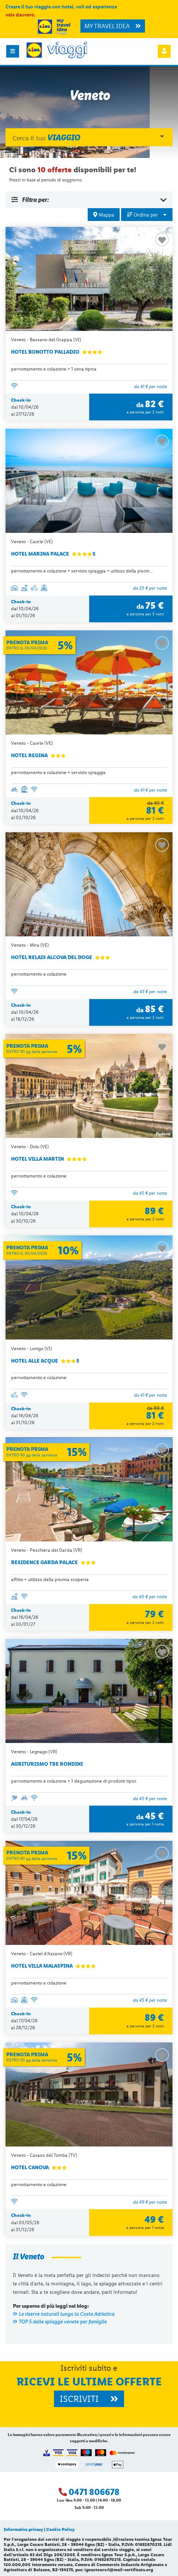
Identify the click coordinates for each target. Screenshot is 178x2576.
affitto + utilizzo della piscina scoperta (50, 1579)
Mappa (103, 214)
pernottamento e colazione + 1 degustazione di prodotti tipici (73, 1781)
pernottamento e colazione (38, 974)
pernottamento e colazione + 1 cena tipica (54, 369)
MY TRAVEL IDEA (112, 26)
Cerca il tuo (88, 137)
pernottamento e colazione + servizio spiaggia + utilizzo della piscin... (82, 571)
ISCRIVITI (89, 2398)
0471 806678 (94, 2492)
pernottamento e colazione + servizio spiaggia (58, 772)
